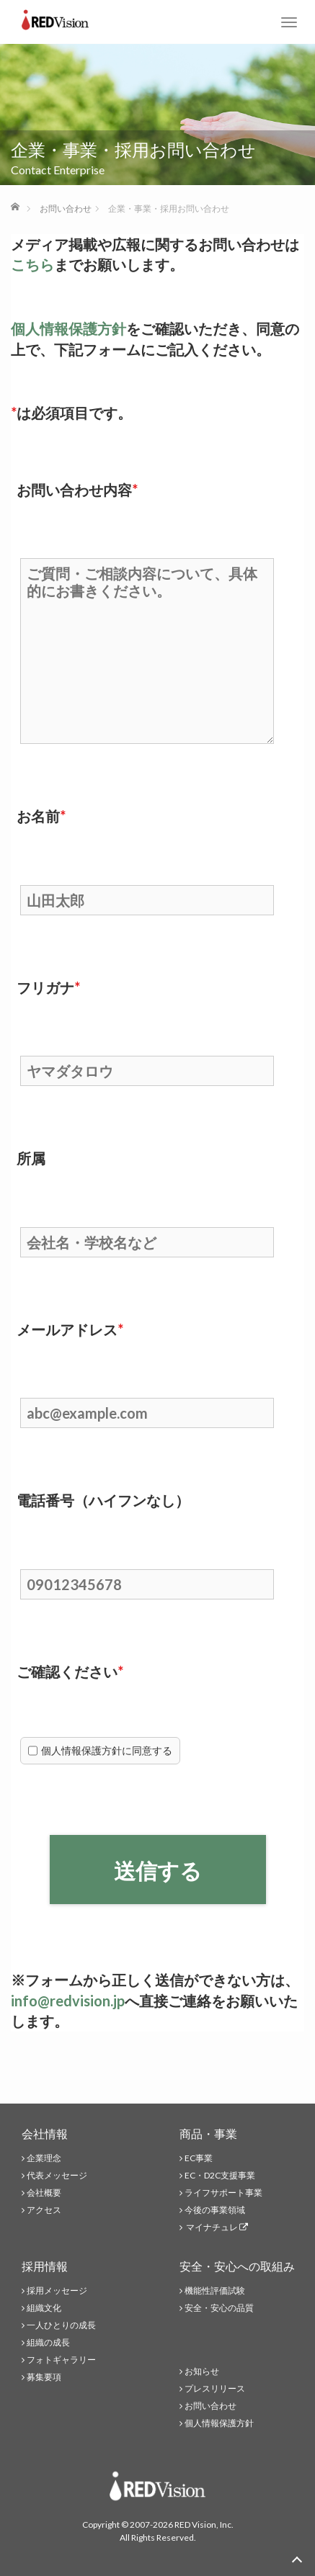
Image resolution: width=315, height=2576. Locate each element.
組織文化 (44, 2307)
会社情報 (45, 2133)
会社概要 (44, 2192)
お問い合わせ (210, 2405)
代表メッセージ (57, 2175)
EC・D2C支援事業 (220, 2175)
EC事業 (199, 2158)
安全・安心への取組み (237, 2266)
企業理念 (44, 2158)
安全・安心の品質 (219, 2307)
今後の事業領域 (215, 2209)
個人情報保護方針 (68, 328)
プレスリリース (215, 2388)
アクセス (44, 2209)
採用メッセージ (57, 2290)
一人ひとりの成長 (61, 2325)
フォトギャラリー (61, 2359)
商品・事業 (208, 2133)
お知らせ (202, 2371)
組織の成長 (48, 2342)
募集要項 (44, 2376)
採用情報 (45, 2266)
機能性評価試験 (215, 2290)
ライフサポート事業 (223, 2192)
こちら (32, 264)
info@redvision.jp (68, 2000)
